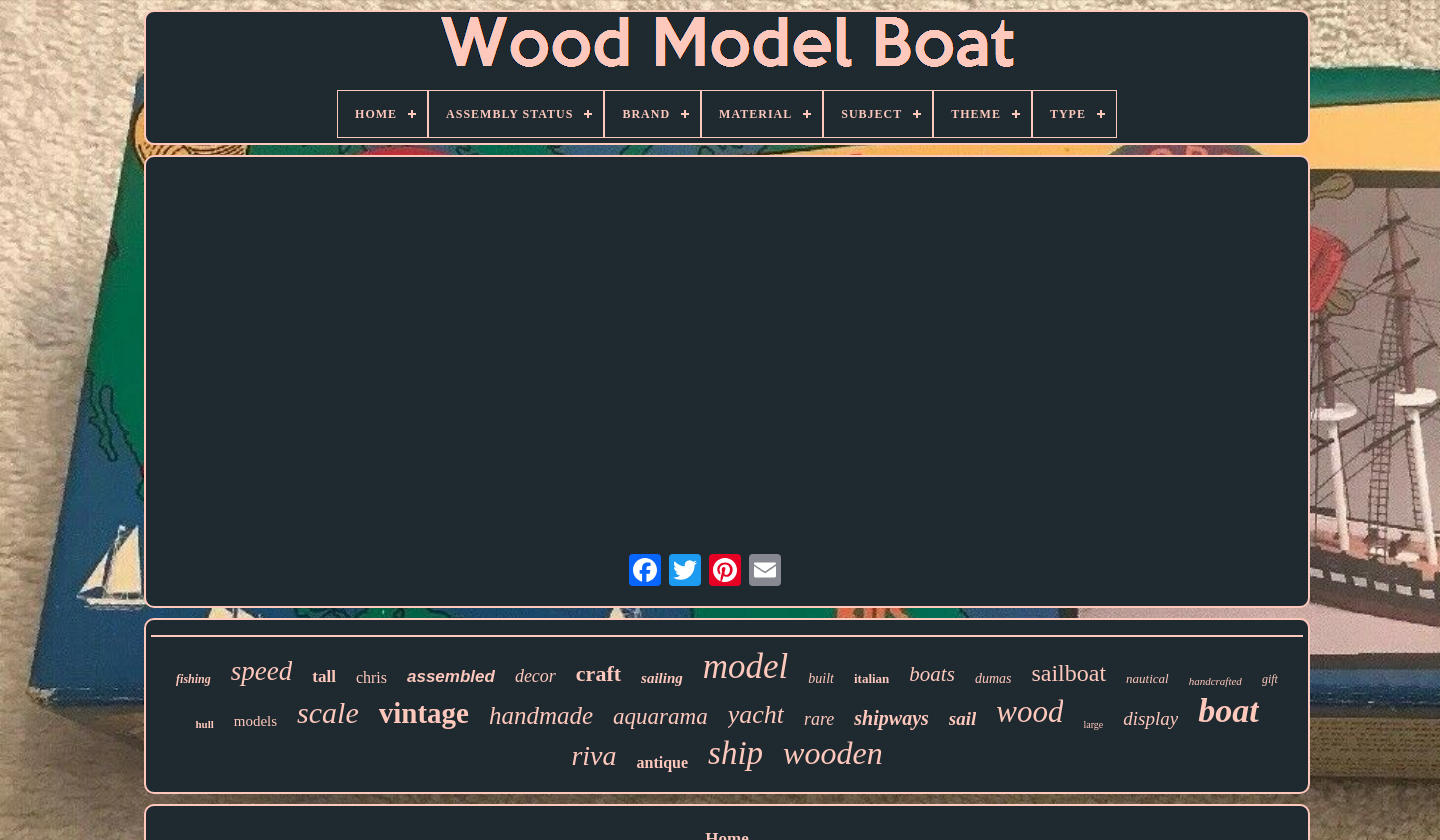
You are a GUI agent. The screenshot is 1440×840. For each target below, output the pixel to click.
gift (1270, 679)
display (1150, 718)
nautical (1147, 678)
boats (932, 674)
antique (662, 762)
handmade (541, 715)
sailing (662, 678)
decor (535, 676)
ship (735, 753)
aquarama (660, 716)
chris (371, 677)
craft (598, 673)
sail (962, 718)
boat (1228, 710)
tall (324, 676)
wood (1029, 711)
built (821, 678)
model (746, 666)
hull (204, 724)
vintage (424, 713)
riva (593, 755)
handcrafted (1215, 681)
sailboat (1068, 673)
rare (819, 719)
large (1093, 724)
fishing (193, 679)
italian (871, 678)
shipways (891, 718)
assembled (451, 676)
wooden (833, 753)
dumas (993, 678)
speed (261, 671)
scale (328, 712)
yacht (756, 714)
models (255, 721)
